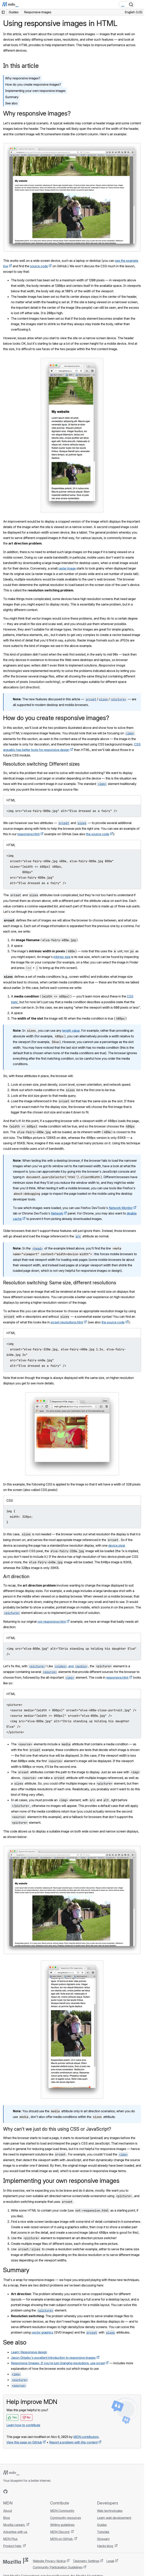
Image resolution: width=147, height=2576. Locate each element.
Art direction (16, 1576)
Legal (110, 2561)
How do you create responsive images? (33, 84)
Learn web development (114, 2518)
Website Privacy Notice (49, 2561)
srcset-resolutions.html (67, 1322)
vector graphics (42, 2332)
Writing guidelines (62, 2525)
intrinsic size (61, 957)
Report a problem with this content (73, 2442)
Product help (12, 2546)
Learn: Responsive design (29, 2352)
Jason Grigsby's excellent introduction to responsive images (53, 2358)
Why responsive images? (22, 78)
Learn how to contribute (23, 2425)
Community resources (65, 2518)
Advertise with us (15, 2532)
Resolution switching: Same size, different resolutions (59, 1282)
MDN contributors (86, 2437)
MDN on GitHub (61, 2539)
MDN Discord (60, 2532)
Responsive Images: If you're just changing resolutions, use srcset (58, 2363)
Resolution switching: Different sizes (41, 764)
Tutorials (103, 2532)
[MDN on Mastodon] (26, 2491)
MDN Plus (10, 2539)
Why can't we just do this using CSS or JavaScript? (57, 2129)
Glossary (103, 2539)
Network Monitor (121, 1208)
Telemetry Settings (86, 2561)
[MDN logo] (11, 2472)
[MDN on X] (19, 2491)
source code (39, 266)
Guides (102, 2525)
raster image (67, 568)
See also (11, 103)
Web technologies (110, 2511)
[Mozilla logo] (15, 2561)
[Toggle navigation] (139, 4)
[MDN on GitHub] (5, 2491)
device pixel (116, 1545)
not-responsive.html (51, 1621)
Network (57, 1213)
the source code (97, 834)
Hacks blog (105, 2546)
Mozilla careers (14, 2525)
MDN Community (62, 2511)
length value (71, 1030)
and (71, 1666)
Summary (12, 97)
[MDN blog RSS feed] (33, 2491)
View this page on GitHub (24, 2442)
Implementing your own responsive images (35, 91)
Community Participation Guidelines (58, 2567)
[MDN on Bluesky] (12, 2491)
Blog (6, 2518)
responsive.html (28, 834)
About (7, 2511)
